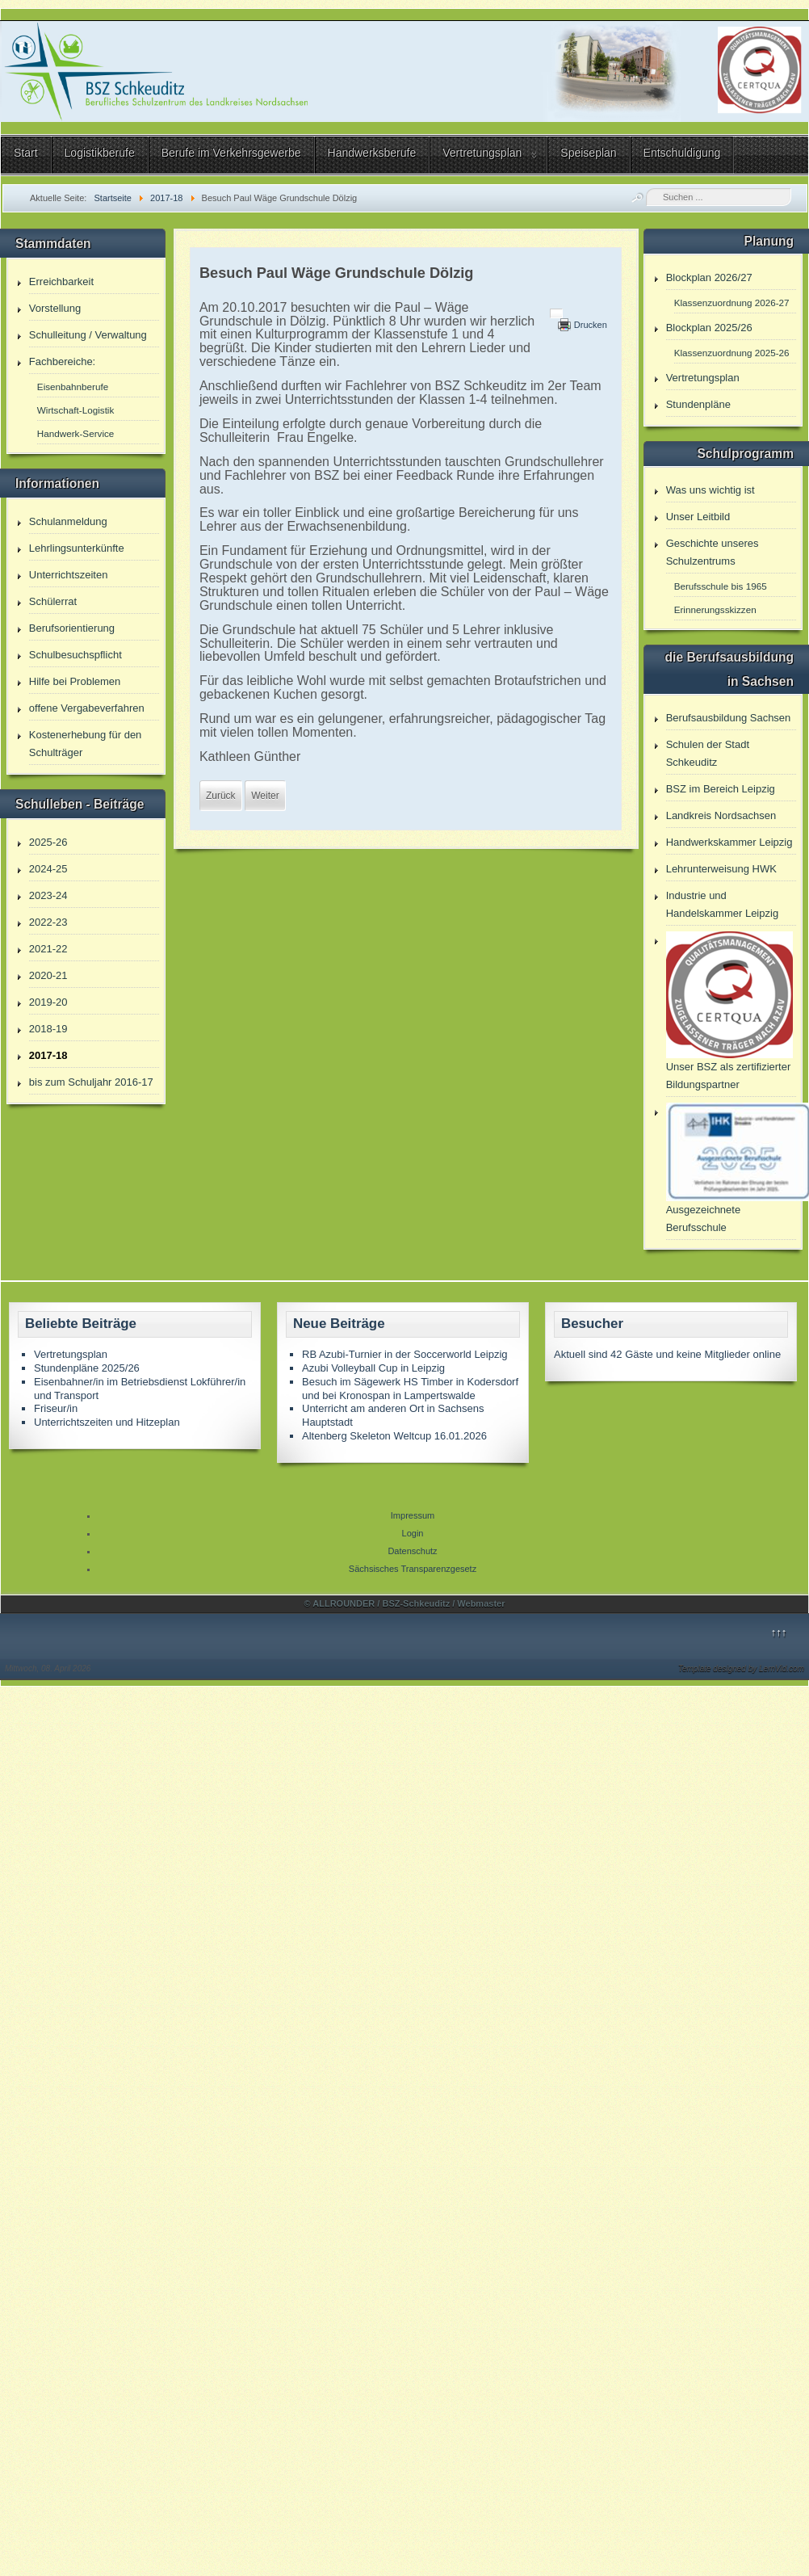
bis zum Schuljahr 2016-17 (91, 1082)
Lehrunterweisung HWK (721, 869)
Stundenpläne (698, 404)
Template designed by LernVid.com (741, 1668)
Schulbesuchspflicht (75, 655)
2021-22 (48, 949)
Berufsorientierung (72, 628)
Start (26, 152)
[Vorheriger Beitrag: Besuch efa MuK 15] (220, 795)
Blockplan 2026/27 (709, 277)
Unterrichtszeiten (68, 575)
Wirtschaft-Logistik (75, 410)
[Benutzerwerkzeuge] (556, 313)
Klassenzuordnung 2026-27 (732, 302)
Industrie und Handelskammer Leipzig (722, 904)
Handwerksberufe (372, 152)
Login (413, 1533)
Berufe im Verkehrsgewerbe (231, 152)
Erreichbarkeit (61, 281)
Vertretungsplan (482, 152)
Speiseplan (588, 152)
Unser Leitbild (698, 517)
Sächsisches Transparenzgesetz (412, 1569)
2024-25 (48, 869)
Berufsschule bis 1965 (720, 586)
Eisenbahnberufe (72, 386)
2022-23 (48, 922)
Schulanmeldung (68, 521)
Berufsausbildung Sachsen (728, 718)
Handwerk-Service (75, 433)
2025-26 (48, 842)
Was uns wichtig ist (710, 490)
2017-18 (48, 1055)
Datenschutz (412, 1551)
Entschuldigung (682, 152)
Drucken (590, 325)
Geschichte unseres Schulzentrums (712, 552)
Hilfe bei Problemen (74, 681)
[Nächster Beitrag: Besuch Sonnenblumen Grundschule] (265, 795)
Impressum (412, 1515)
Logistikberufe (100, 152)
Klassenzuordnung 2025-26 (732, 352)
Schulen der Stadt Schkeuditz (707, 753)
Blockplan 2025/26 (709, 327)
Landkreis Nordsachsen (721, 815)
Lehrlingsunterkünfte (76, 548)
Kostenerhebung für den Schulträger (85, 744)
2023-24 (48, 895)
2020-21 (48, 975)
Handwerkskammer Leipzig (729, 842)
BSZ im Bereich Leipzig (720, 789)
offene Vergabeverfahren (87, 708)
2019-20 (48, 1002)
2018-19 (48, 1029)
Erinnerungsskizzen (715, 609)
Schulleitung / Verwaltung (88, 335)
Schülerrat (53, 601)
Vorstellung (55, 308)
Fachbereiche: (62, 361)
